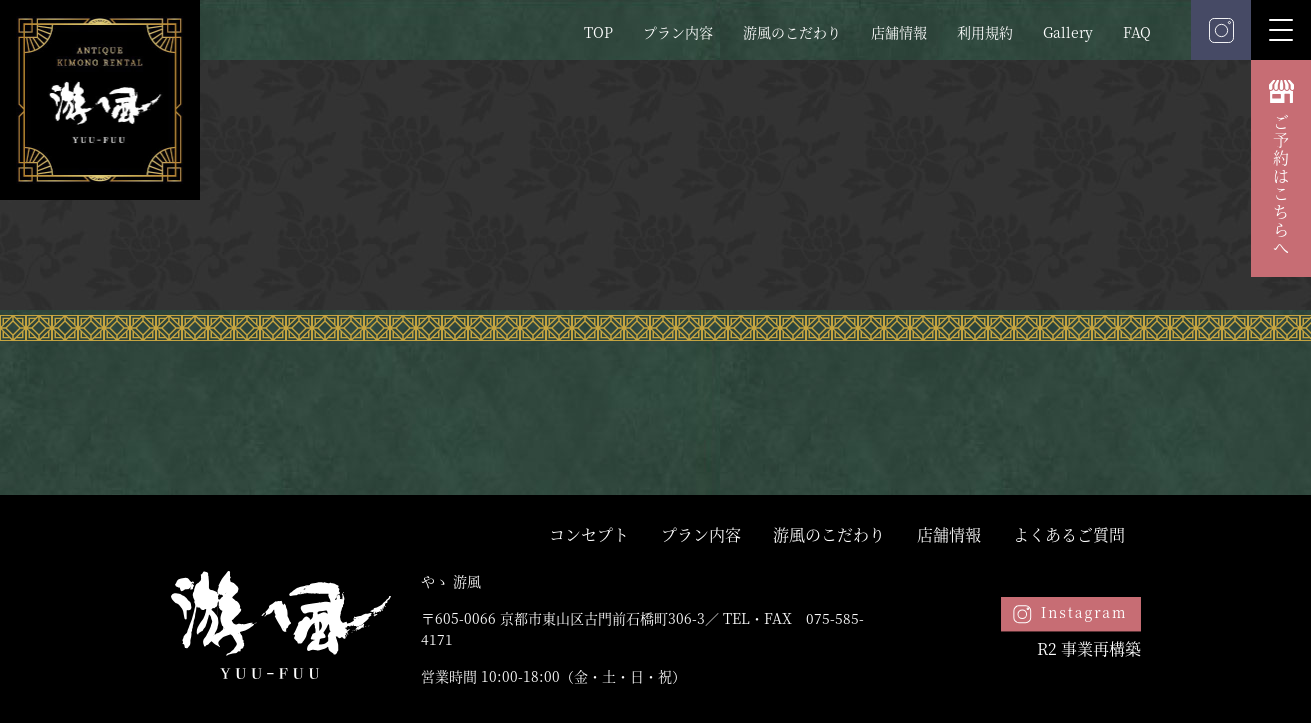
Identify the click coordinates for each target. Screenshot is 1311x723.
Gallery (1068, 32)
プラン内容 (678, 32)
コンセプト (589, 534)
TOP (598, 32)
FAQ (1137, 32)
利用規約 (985, 32)
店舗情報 (899, 32)
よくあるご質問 (1069, 534)
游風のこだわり (792, 32)
